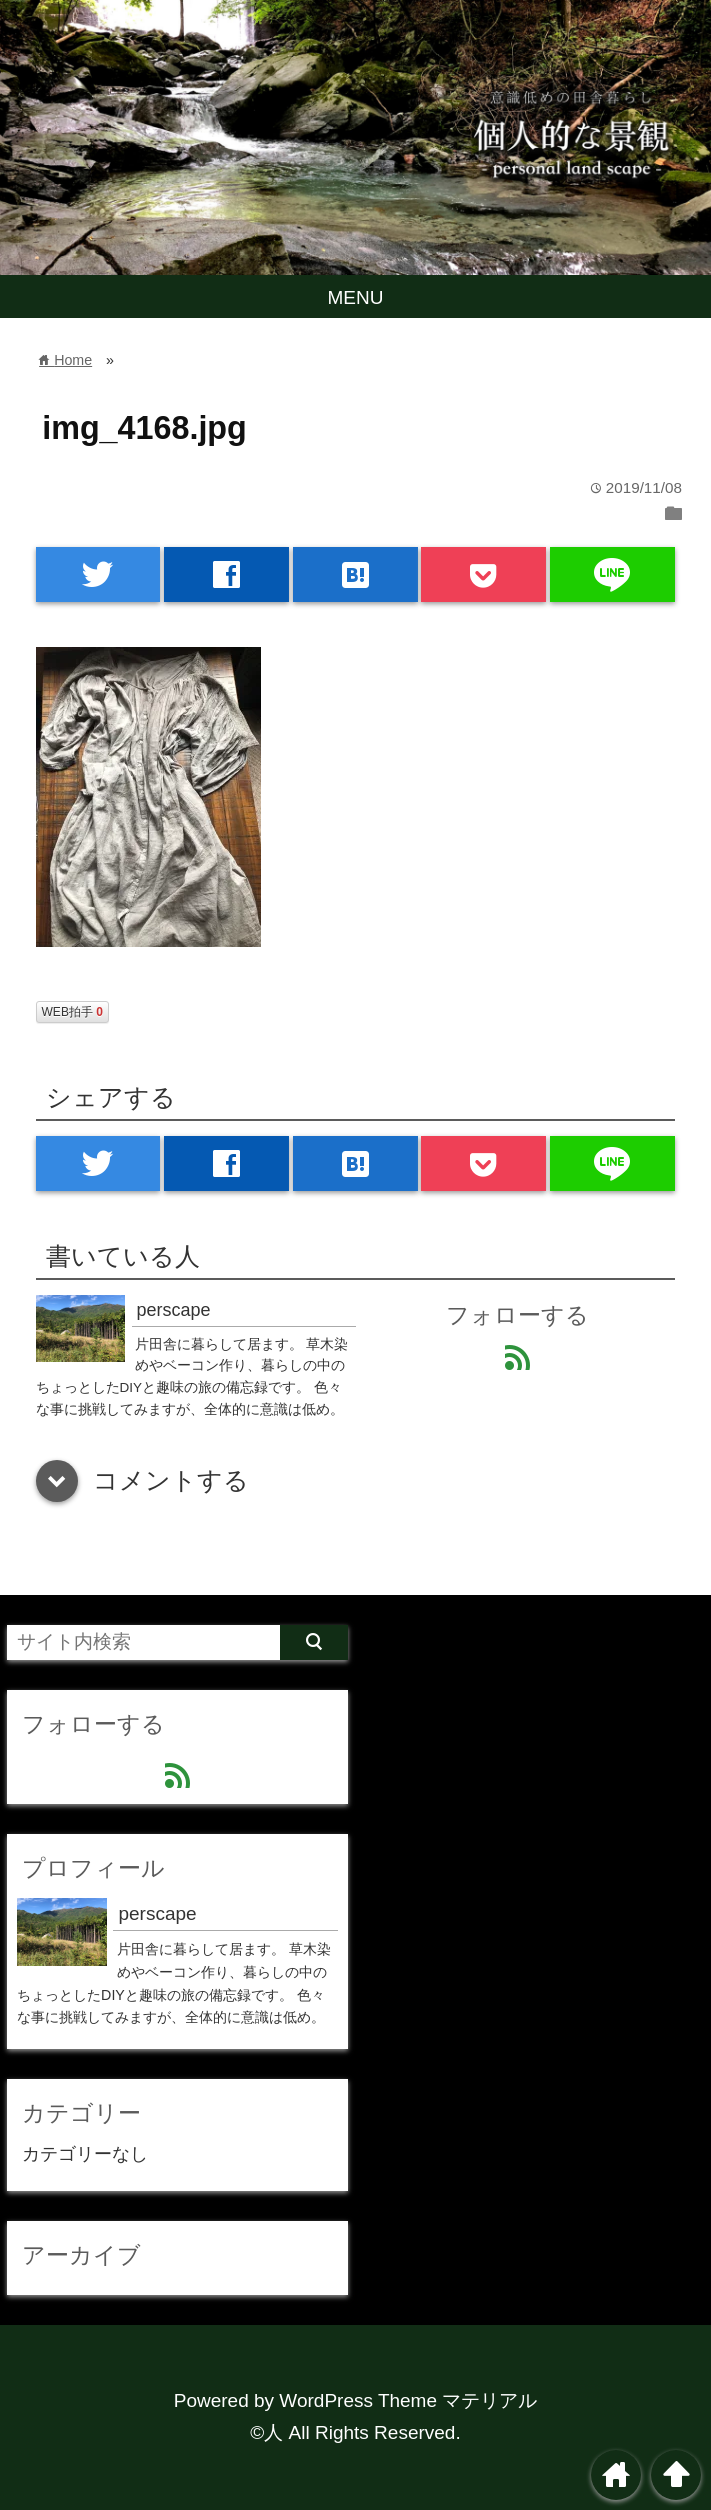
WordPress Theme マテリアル (408, 2400)
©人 (266, 2432)
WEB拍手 (72, 1012)
